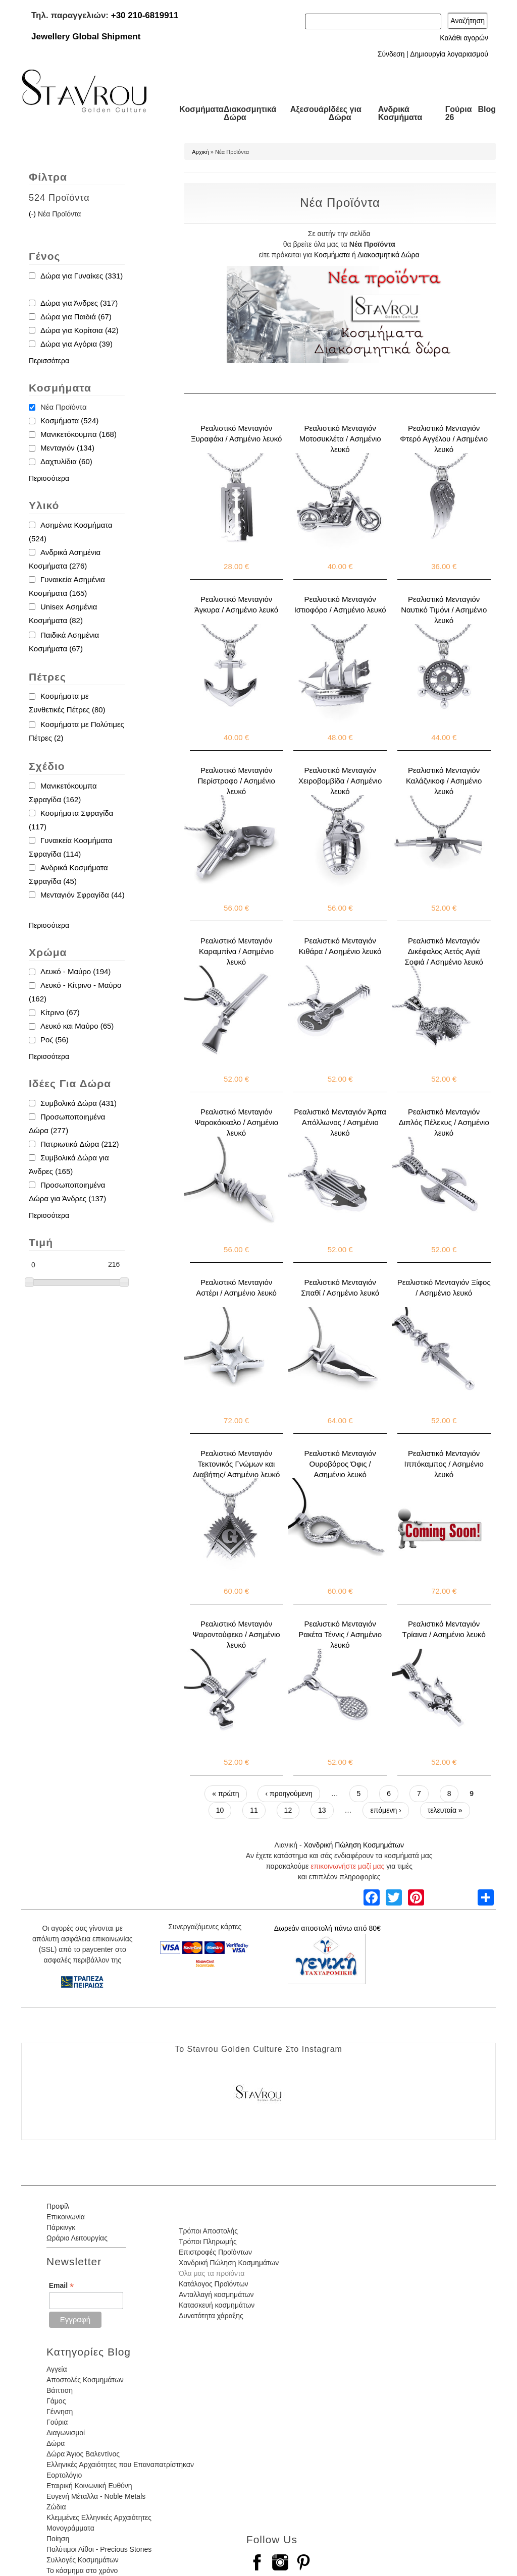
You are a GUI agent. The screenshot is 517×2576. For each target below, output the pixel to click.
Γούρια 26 (458, 113)
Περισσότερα (49, 361)
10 (220, 1810)
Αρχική (200, 152)
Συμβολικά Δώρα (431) (78, 1103)
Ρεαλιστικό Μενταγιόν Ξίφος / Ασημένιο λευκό (444, 1287)
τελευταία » (445, 1810)
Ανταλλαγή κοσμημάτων (216, 2294)
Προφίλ (57, 2206)
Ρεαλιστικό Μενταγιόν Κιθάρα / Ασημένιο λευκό (340, 946)
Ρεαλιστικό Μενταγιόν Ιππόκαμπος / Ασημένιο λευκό (444, 1464)
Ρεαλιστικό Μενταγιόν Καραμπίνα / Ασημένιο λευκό (236, 951)
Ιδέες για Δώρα (345, 113)
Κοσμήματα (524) (69, 420)
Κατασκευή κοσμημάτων (216, 2305)
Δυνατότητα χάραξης (211, 2316)
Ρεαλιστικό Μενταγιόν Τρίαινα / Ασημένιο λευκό (444, 1629)
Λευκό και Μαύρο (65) (77, 1026)
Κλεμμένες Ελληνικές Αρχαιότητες (98, 2517)
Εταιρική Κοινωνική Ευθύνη (89, 2486)
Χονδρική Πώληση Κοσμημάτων (353, 1845)
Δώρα (55, 2443)
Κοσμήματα (201, 109)
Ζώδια (56, 2507)
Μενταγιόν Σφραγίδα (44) (82, 894)
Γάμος (56, 2401)
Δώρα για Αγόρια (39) (76, 344)
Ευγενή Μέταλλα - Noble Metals (95, 2496)
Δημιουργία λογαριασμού (449, 54)
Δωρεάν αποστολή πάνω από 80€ (327, 1928)
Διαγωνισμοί (65, 2433)
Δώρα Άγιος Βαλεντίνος (83, 2454)
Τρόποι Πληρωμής (208, 2241)
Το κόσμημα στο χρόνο (82, 2570)
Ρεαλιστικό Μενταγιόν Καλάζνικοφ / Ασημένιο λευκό (444, 781)
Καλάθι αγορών (464, 38)
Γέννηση (59, 2411)
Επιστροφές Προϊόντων (215, 2252)
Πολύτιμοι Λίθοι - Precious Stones (98, 2549)
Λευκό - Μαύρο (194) (75, 971)
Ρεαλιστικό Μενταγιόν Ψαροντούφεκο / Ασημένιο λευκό (236, 1634)
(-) (33, 214)
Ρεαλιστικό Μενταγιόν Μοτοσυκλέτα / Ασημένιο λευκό (340, 439)
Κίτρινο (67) (60, 1012)
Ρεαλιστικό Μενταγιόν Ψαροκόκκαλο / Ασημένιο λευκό (236, 1122)
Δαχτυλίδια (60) (66, 461)
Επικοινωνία (65, 2217)
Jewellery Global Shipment (85, 36)
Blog (487, 109)
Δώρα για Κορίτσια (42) (79, 330)
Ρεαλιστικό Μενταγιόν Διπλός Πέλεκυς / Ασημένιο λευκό (444, 1122)
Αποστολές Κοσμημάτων (85, 2380)
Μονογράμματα (70, 2528)
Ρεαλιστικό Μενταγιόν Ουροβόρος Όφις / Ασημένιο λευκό (340, 1464)
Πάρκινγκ (60, 2227)
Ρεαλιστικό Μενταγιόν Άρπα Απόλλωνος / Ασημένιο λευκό (340, 1122)
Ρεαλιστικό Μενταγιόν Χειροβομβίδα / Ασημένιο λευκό (340, 781)
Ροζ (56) (54, 1039)
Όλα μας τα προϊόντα (211, 2273)
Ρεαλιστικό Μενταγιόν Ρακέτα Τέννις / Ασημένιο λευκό (340, 1634)
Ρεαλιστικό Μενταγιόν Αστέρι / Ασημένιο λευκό (236, 1287)
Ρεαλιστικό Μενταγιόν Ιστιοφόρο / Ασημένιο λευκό (340, 604)
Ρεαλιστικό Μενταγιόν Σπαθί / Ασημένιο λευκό (340, 1287)
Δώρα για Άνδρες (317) (79, 303)
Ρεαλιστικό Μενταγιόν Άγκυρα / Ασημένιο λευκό (236, 604)
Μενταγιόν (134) (67, 447)
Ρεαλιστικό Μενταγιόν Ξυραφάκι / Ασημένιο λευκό (236, 433)
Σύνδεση (391, 54)
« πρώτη (225, 1793)
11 (254, 1810)
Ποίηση (57, 2539)
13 (322, 1810)
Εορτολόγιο (64, 2475)
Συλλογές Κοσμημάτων (82, 2560)
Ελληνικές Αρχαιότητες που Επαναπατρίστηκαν (120, 2464)
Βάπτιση (59, 2390)
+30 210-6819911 (145, 15)
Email (61, 2285)
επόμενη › (385, 1810)
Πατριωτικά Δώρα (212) (79, 1144)
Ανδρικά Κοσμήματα (400, 113)
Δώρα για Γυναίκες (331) (81, 275)
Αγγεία (56, 2369)
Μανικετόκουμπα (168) (78, 434)
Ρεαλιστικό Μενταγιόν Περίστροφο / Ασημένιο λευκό (236, 781)
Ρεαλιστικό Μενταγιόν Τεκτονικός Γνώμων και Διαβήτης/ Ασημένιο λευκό (236, 1464)
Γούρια (57, 2422)
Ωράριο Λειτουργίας (77, 2238)
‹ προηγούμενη (288, 1793)
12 (288, 1810)
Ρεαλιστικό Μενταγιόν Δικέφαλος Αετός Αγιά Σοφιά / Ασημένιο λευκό (444, 951)
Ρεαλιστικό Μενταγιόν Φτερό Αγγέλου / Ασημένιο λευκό (444, 439)
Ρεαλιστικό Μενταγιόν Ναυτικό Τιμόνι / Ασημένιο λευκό (444, 610)
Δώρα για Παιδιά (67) (76, 316)
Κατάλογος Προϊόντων (213, 2284)
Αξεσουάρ (309, 109)
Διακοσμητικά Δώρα (250, 113)
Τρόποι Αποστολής (208, 2231)
